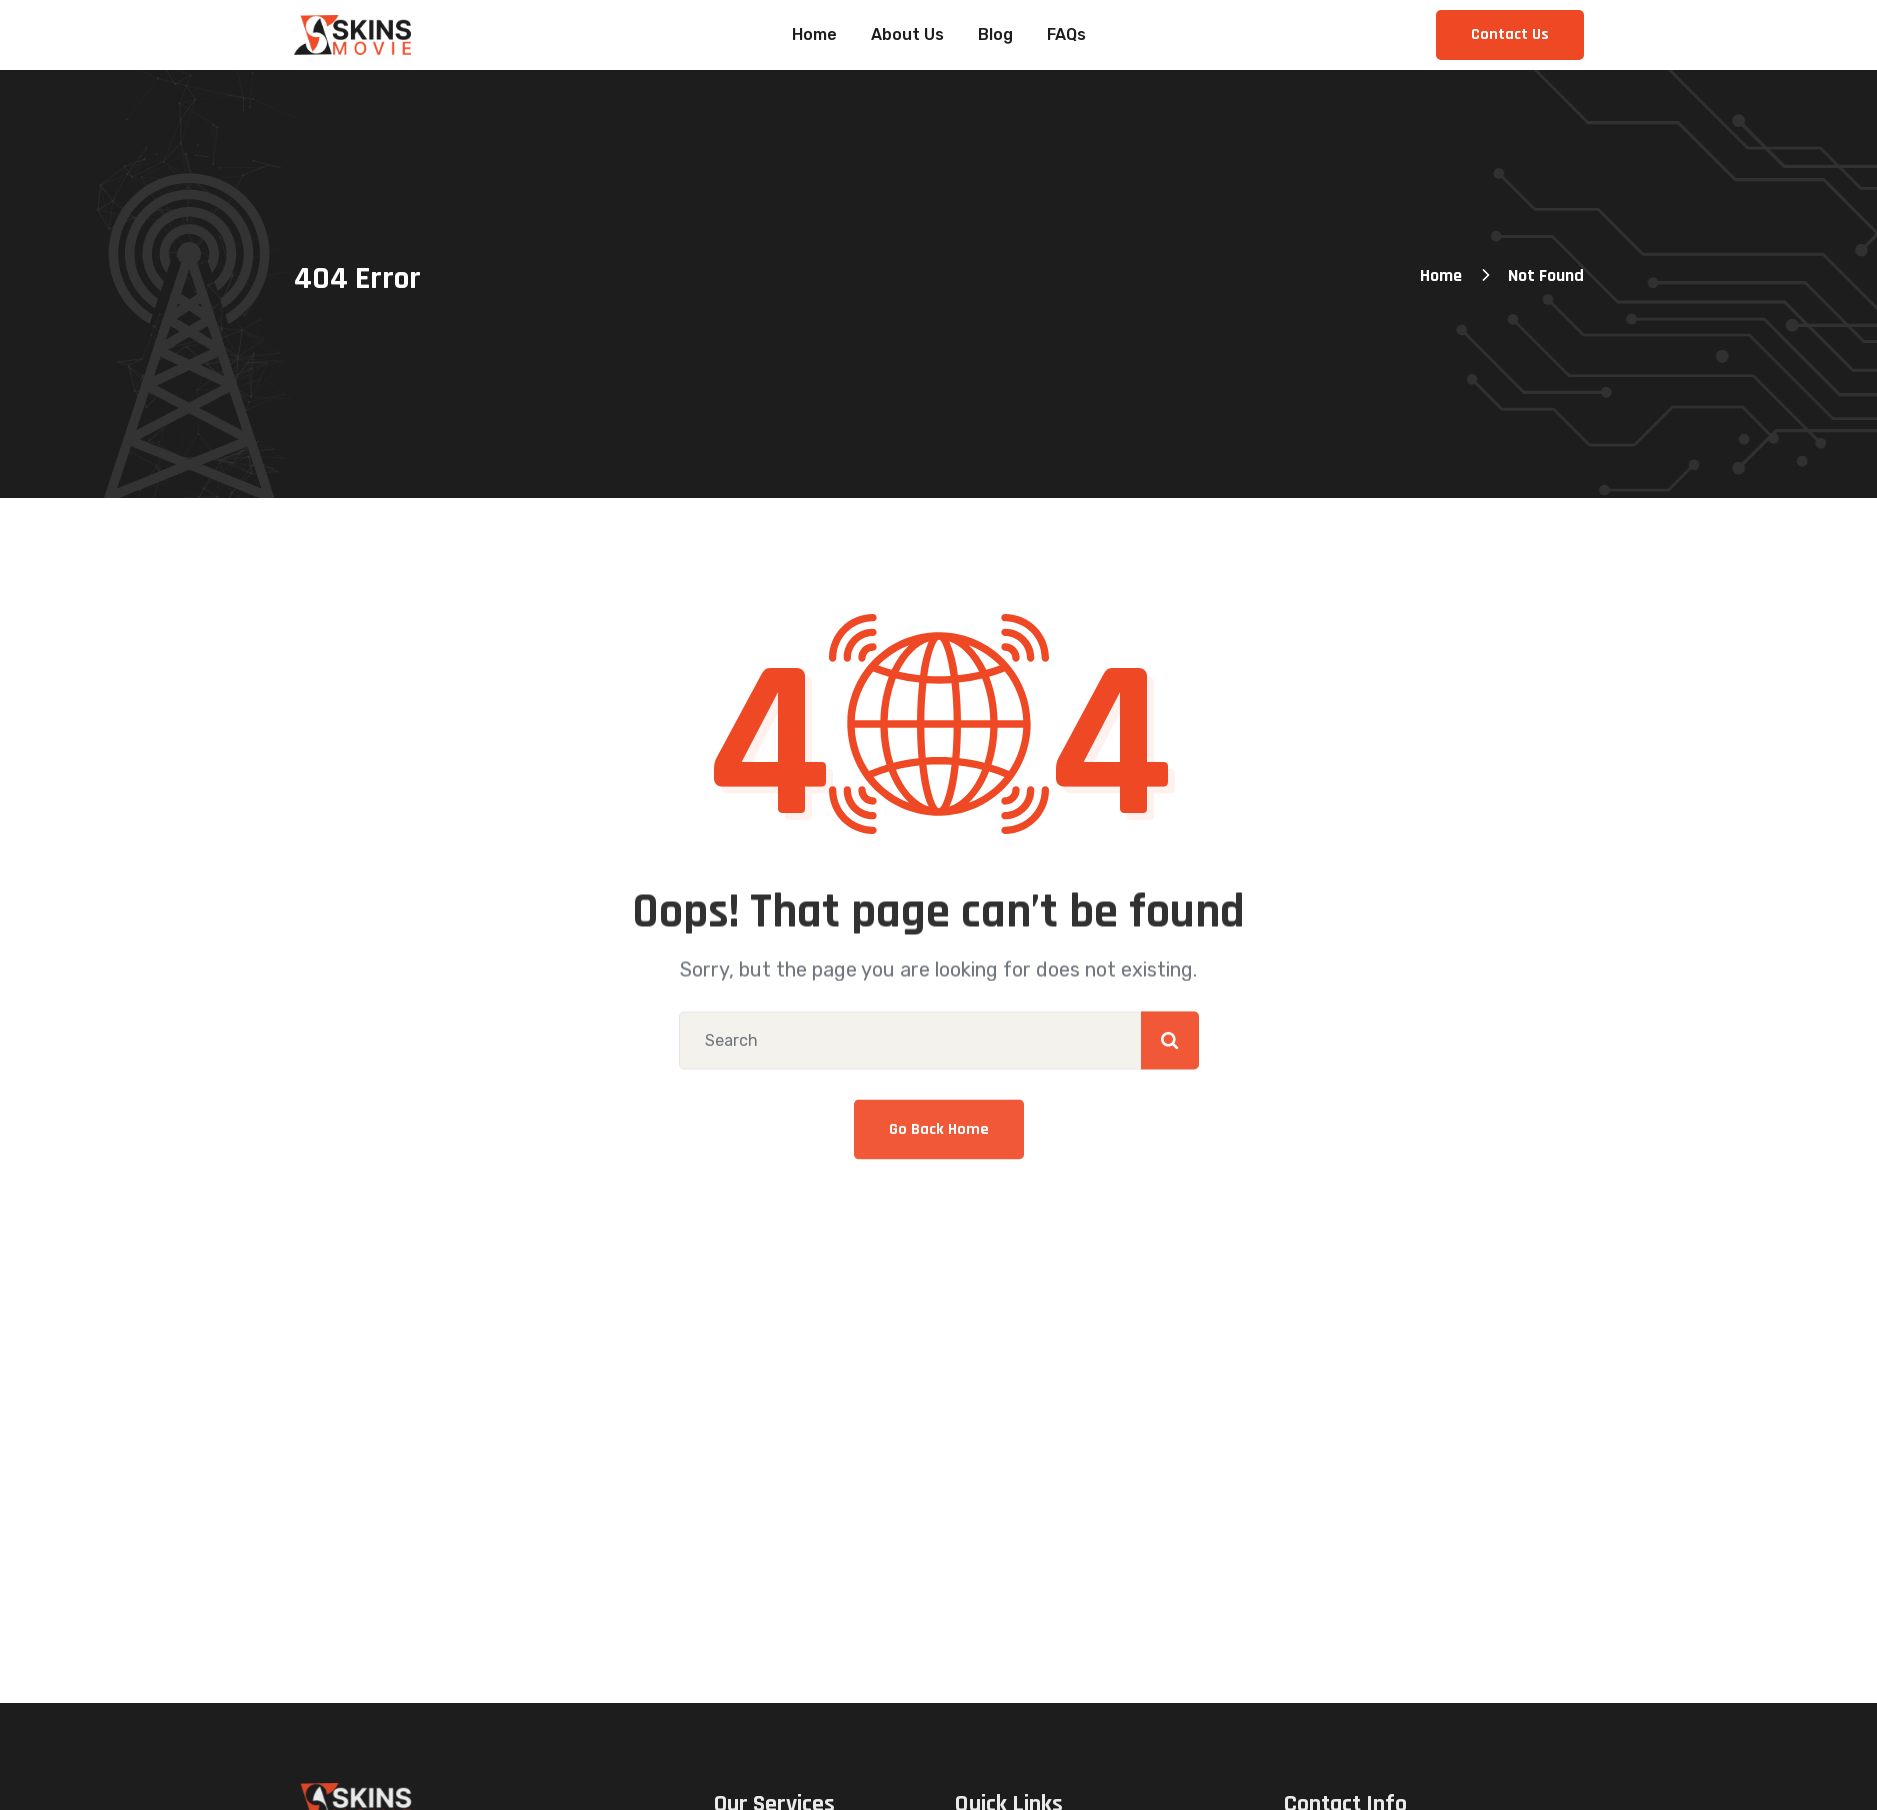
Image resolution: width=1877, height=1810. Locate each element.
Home (1441, 275)
